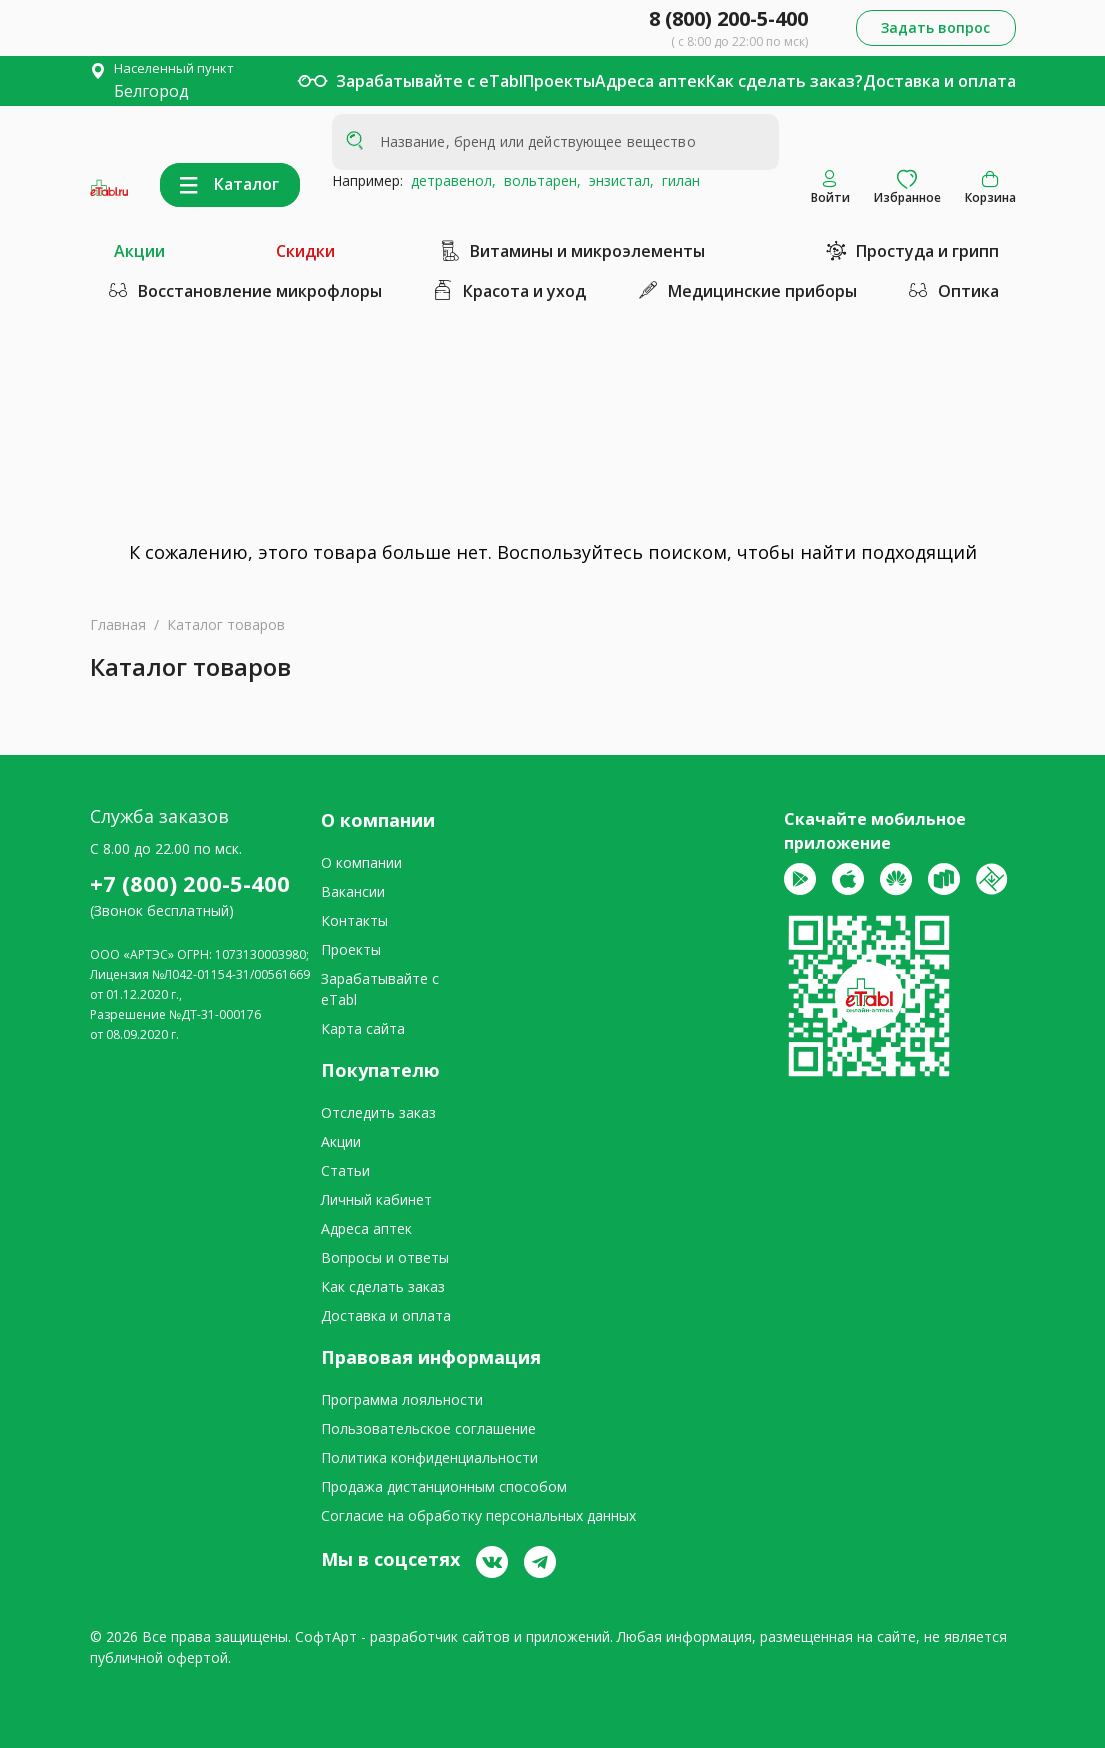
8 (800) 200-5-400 (728, 18)
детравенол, (449, 180)
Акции (139, 251)
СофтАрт (326, 1636)
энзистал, (617, 180)
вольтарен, (538, 180)
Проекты (559, 81)
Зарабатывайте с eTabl (429, 81)
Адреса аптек (650, 81)
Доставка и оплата (939, 81)
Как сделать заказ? (784, 81)
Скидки (305, 251)
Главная (118, 624)
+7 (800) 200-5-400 (190, 883)
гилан (677, 180)
